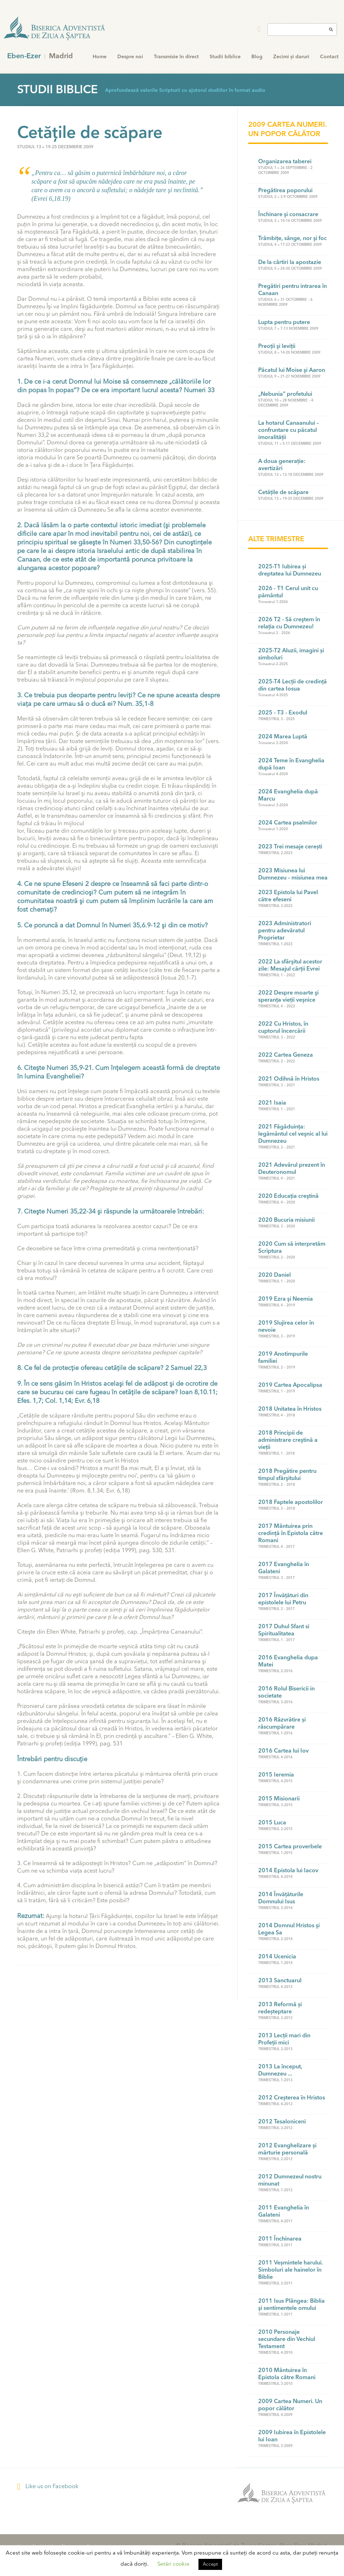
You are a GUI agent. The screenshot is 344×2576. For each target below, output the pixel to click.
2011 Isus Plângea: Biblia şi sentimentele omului (291, 2304)
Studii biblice (225, 56)
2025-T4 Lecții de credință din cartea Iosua (292, 685)
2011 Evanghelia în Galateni (283, 2211)
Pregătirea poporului (285, 191)
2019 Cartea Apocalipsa (290, 1385)
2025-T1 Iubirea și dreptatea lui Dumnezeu (289, 570)
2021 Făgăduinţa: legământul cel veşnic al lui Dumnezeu (293, 1134)
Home (100, 56)
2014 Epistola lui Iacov (288, 1871)
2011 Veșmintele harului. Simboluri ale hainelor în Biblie (290, 2270)
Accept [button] (210, 2564)
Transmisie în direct (176, 56)
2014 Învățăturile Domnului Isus (280, 1898)
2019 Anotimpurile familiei (283, 1357)
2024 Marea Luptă (282, 737)
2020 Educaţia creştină (288, 1196)
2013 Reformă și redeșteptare (280, 2008)
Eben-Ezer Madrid (55, 28)
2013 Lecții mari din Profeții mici (284, 2039)
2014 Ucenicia (277, 1957)
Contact (329, 56)
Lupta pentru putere (284, 322)
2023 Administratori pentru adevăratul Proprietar (284, 931)
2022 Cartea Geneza (285, 1055)
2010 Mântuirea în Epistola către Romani (286, 2374)
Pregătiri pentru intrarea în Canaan (292, 290)
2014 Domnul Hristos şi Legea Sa (289, 1929)
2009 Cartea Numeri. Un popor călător (290, 2405)
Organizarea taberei (284, 162)
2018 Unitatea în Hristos (289, 1409)
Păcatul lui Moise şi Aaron (291, 370)
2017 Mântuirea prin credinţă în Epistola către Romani (290, 1534)
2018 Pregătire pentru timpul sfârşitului (287, 1475)
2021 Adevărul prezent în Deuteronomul (291, 1168)
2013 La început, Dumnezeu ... (280, 2070)
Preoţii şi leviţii (276, 346)
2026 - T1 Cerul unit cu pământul (288, 592)
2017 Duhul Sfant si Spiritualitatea (283, 1630)
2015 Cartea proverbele (290, 1847)
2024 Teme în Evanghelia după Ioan (291, 764)
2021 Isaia (272, 1103)
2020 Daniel (274, 1275)
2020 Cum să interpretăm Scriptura (291, 1247)
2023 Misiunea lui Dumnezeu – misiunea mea (293, 874)
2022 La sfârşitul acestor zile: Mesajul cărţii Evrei (290, 965)
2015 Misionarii (279, 1799)
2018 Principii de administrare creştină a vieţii (288, 1440)
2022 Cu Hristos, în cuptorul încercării (283, 1027)
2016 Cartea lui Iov (283, 1751)
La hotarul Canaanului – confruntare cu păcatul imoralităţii (288, 430)
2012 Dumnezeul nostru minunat (289, 2180)
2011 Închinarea (279, 2239)
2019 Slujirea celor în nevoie (286, 1326)
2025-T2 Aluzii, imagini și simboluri (291, 654)
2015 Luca (272, 1823)
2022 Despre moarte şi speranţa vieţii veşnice (288, 996)
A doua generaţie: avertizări (281, 465)
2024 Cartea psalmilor (287, 823)
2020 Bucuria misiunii (286, 1220)
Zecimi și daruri (291, 56)
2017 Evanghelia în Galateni (283, 1568)
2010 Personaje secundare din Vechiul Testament (286, 2340)
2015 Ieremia (276, 1775)
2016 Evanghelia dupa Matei (288, 1661)
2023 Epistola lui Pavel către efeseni (288, 896)
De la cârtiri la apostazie (289, 262)
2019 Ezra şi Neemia (285, 1299)
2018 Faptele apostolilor (290, 1502)
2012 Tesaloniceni (282, 2122)
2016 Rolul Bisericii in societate (286, 1692)
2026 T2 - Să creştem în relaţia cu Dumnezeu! (289, 623)
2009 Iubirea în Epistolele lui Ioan (292, 2436)
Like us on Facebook (47, 2486)
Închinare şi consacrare (288, 215)
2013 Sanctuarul (279, 1981)
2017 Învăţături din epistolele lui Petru (283, 1599)
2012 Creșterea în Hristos (291, 2098)
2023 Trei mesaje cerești (290, 847)
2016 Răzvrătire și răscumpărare (282, 1723)
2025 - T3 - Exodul (282, 713)
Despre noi (130, 56)
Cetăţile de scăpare (283, 492)
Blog (256, 56)
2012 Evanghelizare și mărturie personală (287, 2149)
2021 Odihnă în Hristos (288, 1079)
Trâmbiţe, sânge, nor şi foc (292, 238)
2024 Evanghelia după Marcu (288, 795)
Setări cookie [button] (173, 2564)
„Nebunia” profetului (285, 394)
